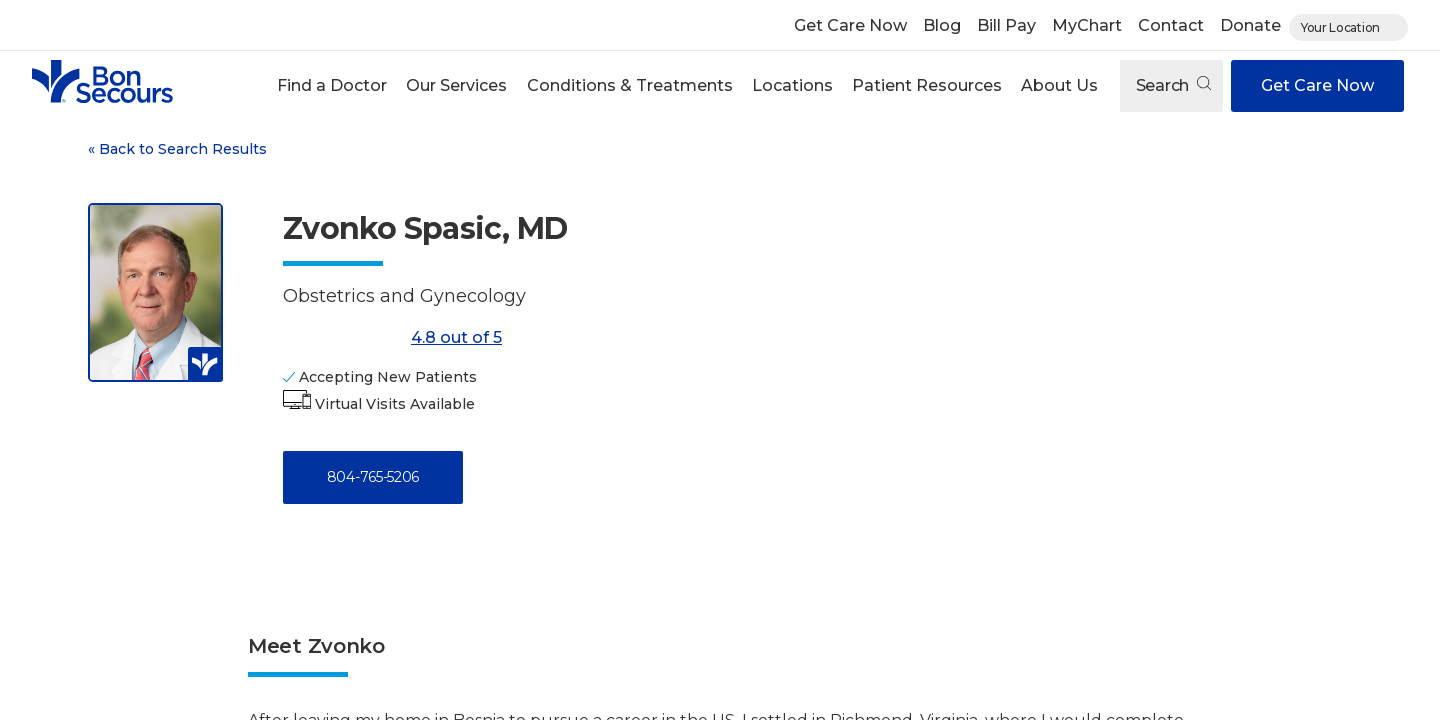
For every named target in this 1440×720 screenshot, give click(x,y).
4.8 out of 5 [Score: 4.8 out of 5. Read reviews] (392, 338)
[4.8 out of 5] (343, 338)
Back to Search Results (177, 149)
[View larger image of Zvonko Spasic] (155, 292)
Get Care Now (850, 25)
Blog (942, 25)
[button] (332, 86)
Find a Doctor (332, 85)
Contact (1171, 25)
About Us (1059, 85)
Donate (1250, 25)
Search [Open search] (1173, 85)
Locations (792, 85)
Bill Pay (1006, 25)
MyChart (1087, 25)
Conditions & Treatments (630, 85)
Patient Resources (927, 85)
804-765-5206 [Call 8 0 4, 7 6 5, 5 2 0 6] (373, 477)
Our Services (456, 85)
